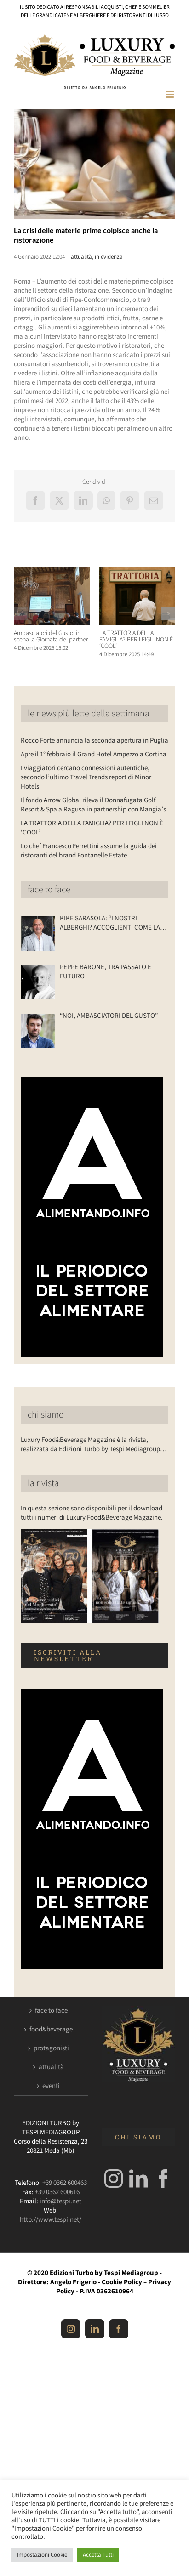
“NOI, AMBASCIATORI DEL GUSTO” (109, 1016)
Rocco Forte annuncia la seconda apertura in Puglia (94, 740)
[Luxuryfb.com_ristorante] (94, 164)
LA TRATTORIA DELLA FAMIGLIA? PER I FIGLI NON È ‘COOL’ (136, 640)
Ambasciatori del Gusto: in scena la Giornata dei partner (51, 636)
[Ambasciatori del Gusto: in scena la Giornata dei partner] (52, 572)
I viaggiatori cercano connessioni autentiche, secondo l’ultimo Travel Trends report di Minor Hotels (86, 777)
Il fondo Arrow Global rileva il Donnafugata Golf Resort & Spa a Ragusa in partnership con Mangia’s (93, 804)
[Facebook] (163, 2178)
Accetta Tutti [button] (98, 2555)
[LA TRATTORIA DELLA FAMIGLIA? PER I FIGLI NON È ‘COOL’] (137, 572)
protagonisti (51, 2048)
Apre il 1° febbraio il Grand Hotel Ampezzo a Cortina (93, 754)
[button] (21, 613)
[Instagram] (113, 2178)
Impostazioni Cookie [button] (42, 2555)
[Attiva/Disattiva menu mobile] (170, 94)
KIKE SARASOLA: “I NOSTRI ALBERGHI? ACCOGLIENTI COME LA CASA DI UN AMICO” (110, 923)
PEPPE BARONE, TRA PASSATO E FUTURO (105, 972)
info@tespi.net (60, 2201)
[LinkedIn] (138, 2178)
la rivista (43, 1483)
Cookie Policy (122, 2282)
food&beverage (51, 2029)
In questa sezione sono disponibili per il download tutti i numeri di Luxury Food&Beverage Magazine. (92, 1513)
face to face (49, 889)
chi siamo (46, 1414)
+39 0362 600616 (57, 2192)
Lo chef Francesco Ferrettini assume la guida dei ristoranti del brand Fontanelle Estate (89, 850)
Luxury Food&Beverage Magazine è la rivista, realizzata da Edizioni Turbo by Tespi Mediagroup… (93, 1444)
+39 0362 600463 (64, 2183)
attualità (81, 257)
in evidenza (109, 257)
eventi (51, 2086)
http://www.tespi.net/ (50, 2219)
